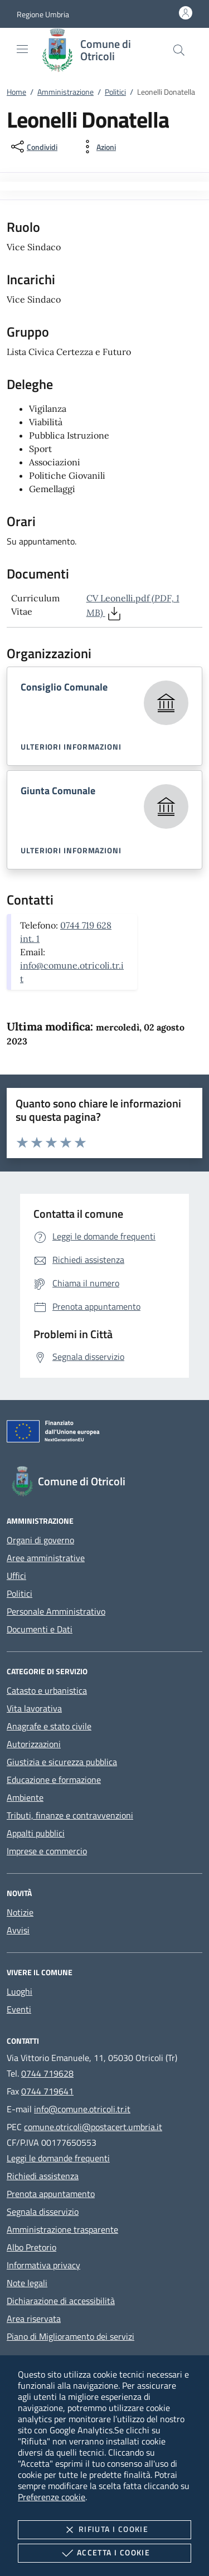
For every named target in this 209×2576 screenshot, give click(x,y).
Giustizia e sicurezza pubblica (62, 1761)
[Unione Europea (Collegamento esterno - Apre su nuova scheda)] (104, 1433)
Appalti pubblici (36, 1833)
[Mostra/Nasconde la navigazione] (22, 49)
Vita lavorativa (34, 1708)
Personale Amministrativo (56, 1611)
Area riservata (34, 2318)
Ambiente (25, 1797)
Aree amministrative (46, 1557)
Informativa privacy (43, 2265)
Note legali (27, 2283)
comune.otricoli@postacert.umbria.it (93, 2126)
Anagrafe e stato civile (49, 1726)
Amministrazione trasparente (62, 2229)
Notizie (20, 1912)
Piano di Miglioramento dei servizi (70, 2336)
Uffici (16, 1575)
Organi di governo (40, 1540)
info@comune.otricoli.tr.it (82, 2109)
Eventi (19, 2009)
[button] (43, 14)
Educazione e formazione (54, 1779)
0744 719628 (47, 2073)
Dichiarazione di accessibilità (61, 2300)
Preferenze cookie (51, 2497)
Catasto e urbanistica (47, 1690)
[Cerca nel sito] (179, 50)
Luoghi (19, 1991)
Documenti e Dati (39, 1629)
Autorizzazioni (34, 1744)
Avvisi (18, 1930)
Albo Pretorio (31, 2247)
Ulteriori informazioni (71, 747)
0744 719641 (47, 2091)
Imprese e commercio (47, 1851)
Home (16, 92)
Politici (115, 92)
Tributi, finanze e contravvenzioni (70, 1815)
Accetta (104, 2553)
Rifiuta (104, 2530)
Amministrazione (65, 92)
